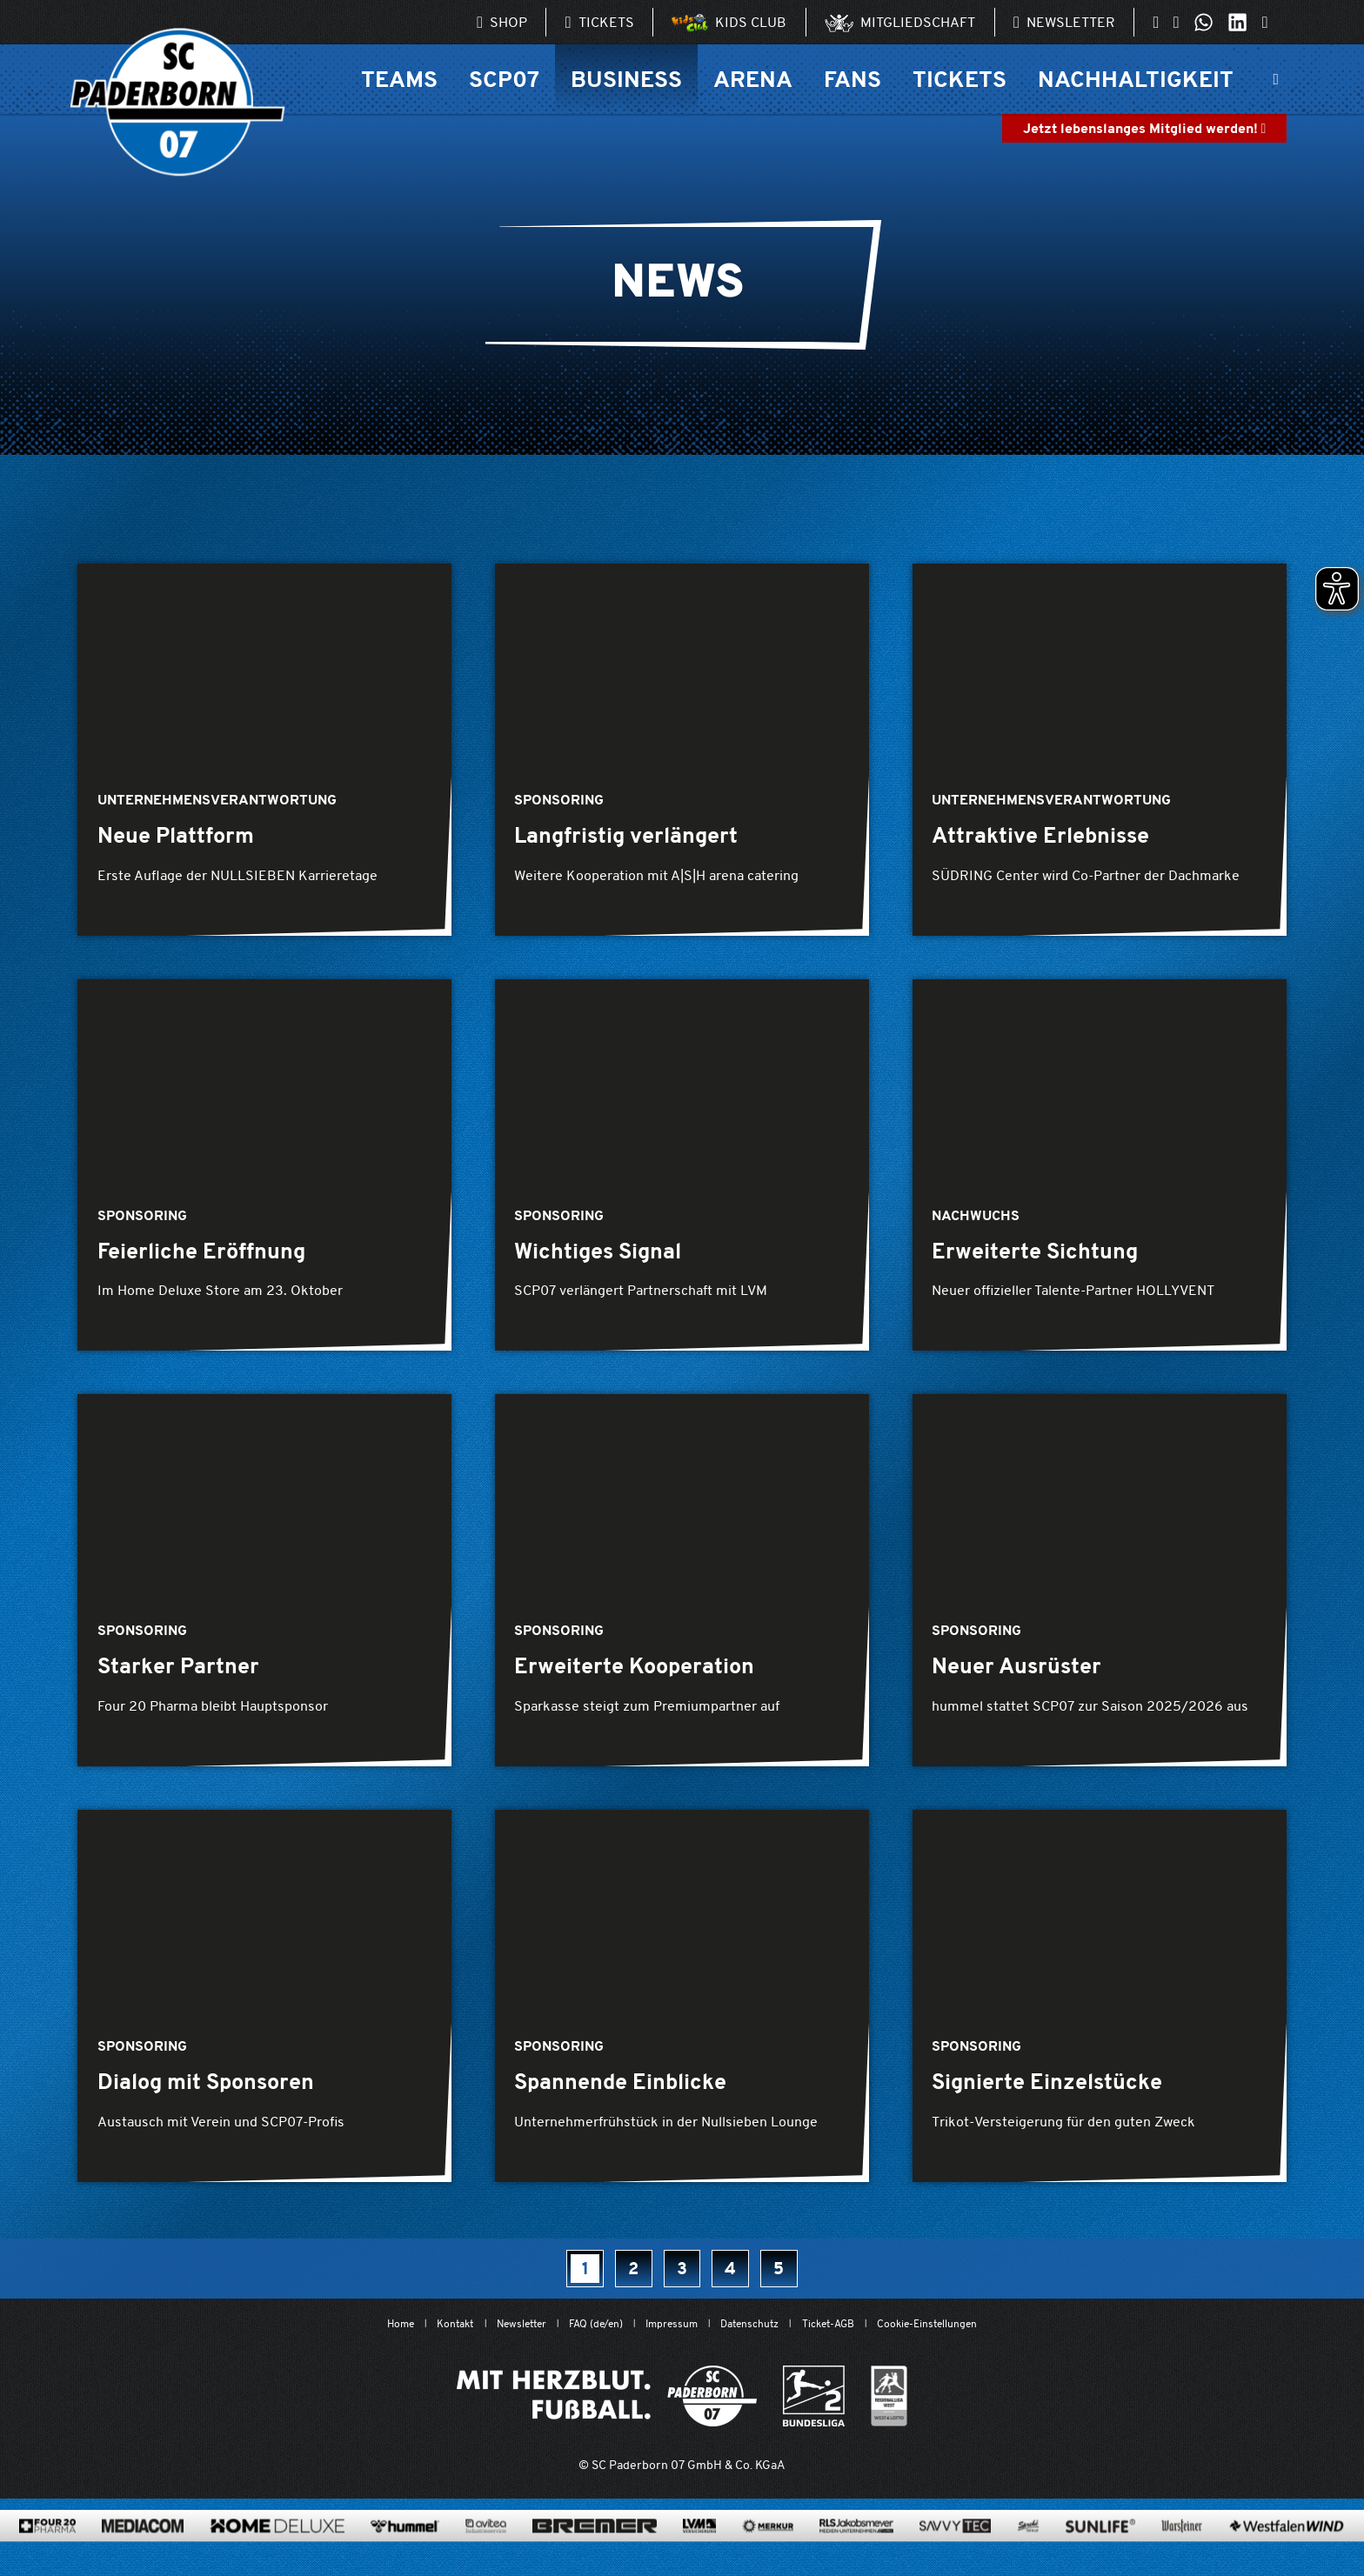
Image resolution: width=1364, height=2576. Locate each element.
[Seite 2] (629, 2279)
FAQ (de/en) (580, 2336)
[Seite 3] (682, 2279)
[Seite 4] (735, 2279)
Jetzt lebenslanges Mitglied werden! (1145, 128)
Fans (852, 78)
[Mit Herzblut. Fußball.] (607, 2409)
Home (354, 2336)
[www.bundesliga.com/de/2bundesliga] (814, 2409)
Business (626, 78)
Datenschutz (759, 2336)
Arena (752, 78)
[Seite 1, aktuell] (576, 2279)
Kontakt (416, 2336)
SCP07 (504, 78)
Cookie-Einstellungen (966, 2336)
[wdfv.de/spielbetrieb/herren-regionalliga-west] (889, 2409)
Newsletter (493, 2336)
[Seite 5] (788, 2279)
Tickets (959, 78)
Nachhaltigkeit (1136, 78)
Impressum (669, 2336)
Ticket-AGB (850, 2336)
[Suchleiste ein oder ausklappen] (1276, 79)
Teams (399, 78)
